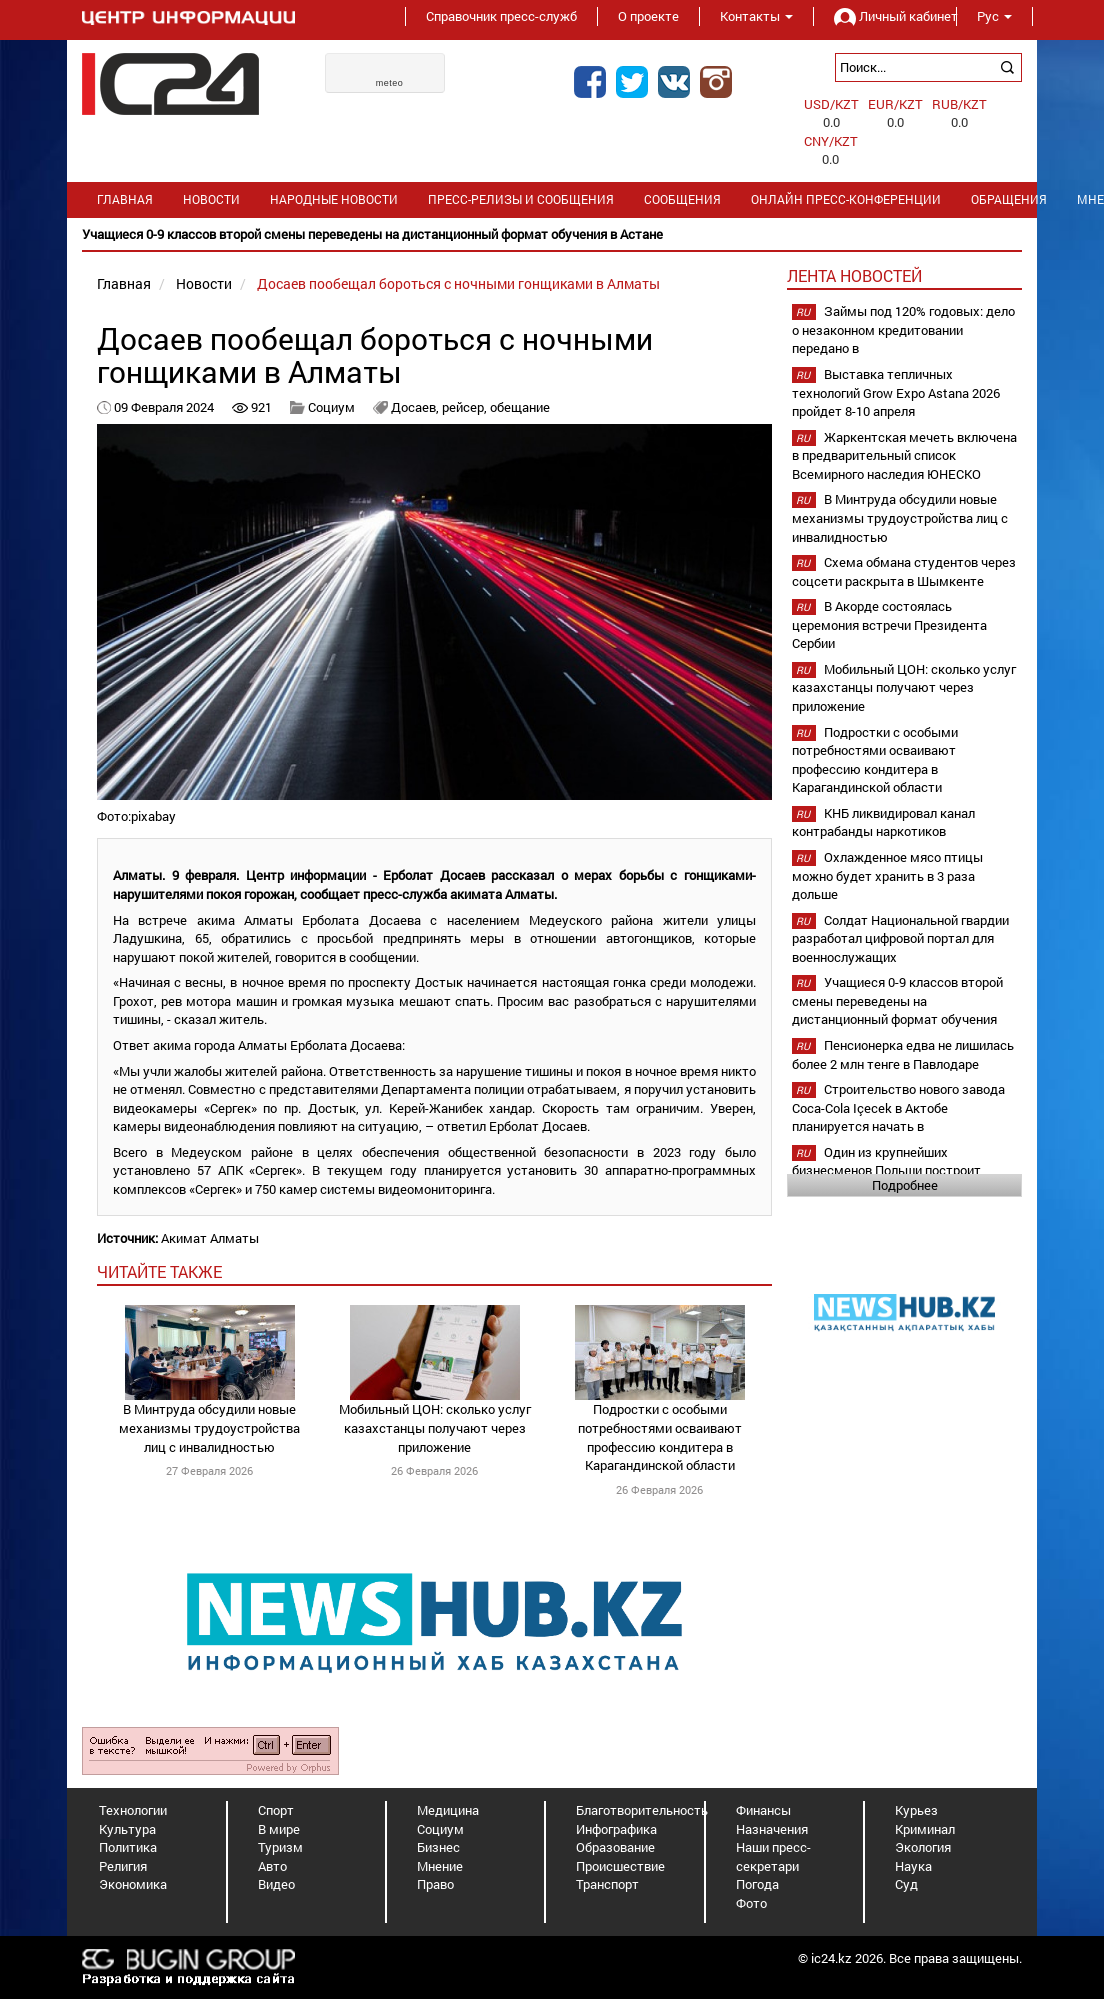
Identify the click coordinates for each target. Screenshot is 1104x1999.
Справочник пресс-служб (501, 16)
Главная (125, 199)
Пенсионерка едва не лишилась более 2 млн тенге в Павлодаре (903, 1054)
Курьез (916, 1810)
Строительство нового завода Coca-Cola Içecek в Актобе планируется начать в (898, 1107)
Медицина (448, 1810)
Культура (127, 1829)
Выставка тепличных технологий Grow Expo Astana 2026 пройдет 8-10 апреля (896, 392)
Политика (128, 1847)
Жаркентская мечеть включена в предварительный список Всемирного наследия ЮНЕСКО (904, 455)
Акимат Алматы (210, 1238)
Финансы (763, 1810)
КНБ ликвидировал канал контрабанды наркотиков (883, 822)
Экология (923, 1847)
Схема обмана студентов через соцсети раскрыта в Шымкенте (904, 571)
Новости (211, 199)
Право (435, 1884)
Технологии (133, 1810)
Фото (751, 1903)
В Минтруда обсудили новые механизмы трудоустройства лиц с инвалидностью (209, 1427)
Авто (272, 1866)
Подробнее (905, 1185)
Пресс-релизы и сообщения (521, 199)
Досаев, (416, 407)
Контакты (756, 16)
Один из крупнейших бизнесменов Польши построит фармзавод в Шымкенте (886, 1170)
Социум (331, 407)
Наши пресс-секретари (773, 1856)
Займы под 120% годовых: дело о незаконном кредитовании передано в (903, 329)
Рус (994, 16)
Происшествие (620, 1866)
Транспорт (607, 1884)
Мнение (440, 1866)
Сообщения (682, 199)
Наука (913, 1866)
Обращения (1009, 199)
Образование (615, 1847)
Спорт (276, 1810)
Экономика (133, 1884)
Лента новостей (854, 275)
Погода (757, 1884)
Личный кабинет (885, 16)
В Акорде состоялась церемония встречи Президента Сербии (889, 624)
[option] (552, 234)
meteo (390, 83)
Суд (906, 1884)
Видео (276, 1884)
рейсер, (466, 407)
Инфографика (616, 1829)
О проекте (648, 16)
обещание (520, 407)
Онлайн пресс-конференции (846, 199)
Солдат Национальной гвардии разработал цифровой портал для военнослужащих (900, 938)
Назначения (772, 1829)
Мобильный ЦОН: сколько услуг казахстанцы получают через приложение (435, 1427)
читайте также (159, 1271)
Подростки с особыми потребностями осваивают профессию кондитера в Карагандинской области (660, 1437)
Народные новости (334, 199)
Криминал (925, 1829)
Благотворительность (642, 1810)
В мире (279, 1829)
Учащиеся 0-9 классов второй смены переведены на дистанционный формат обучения (897, 1000)
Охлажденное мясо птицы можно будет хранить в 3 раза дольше (887, 875)
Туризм (280, 1847)
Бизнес (438, 1847)
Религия (123, 1866)
